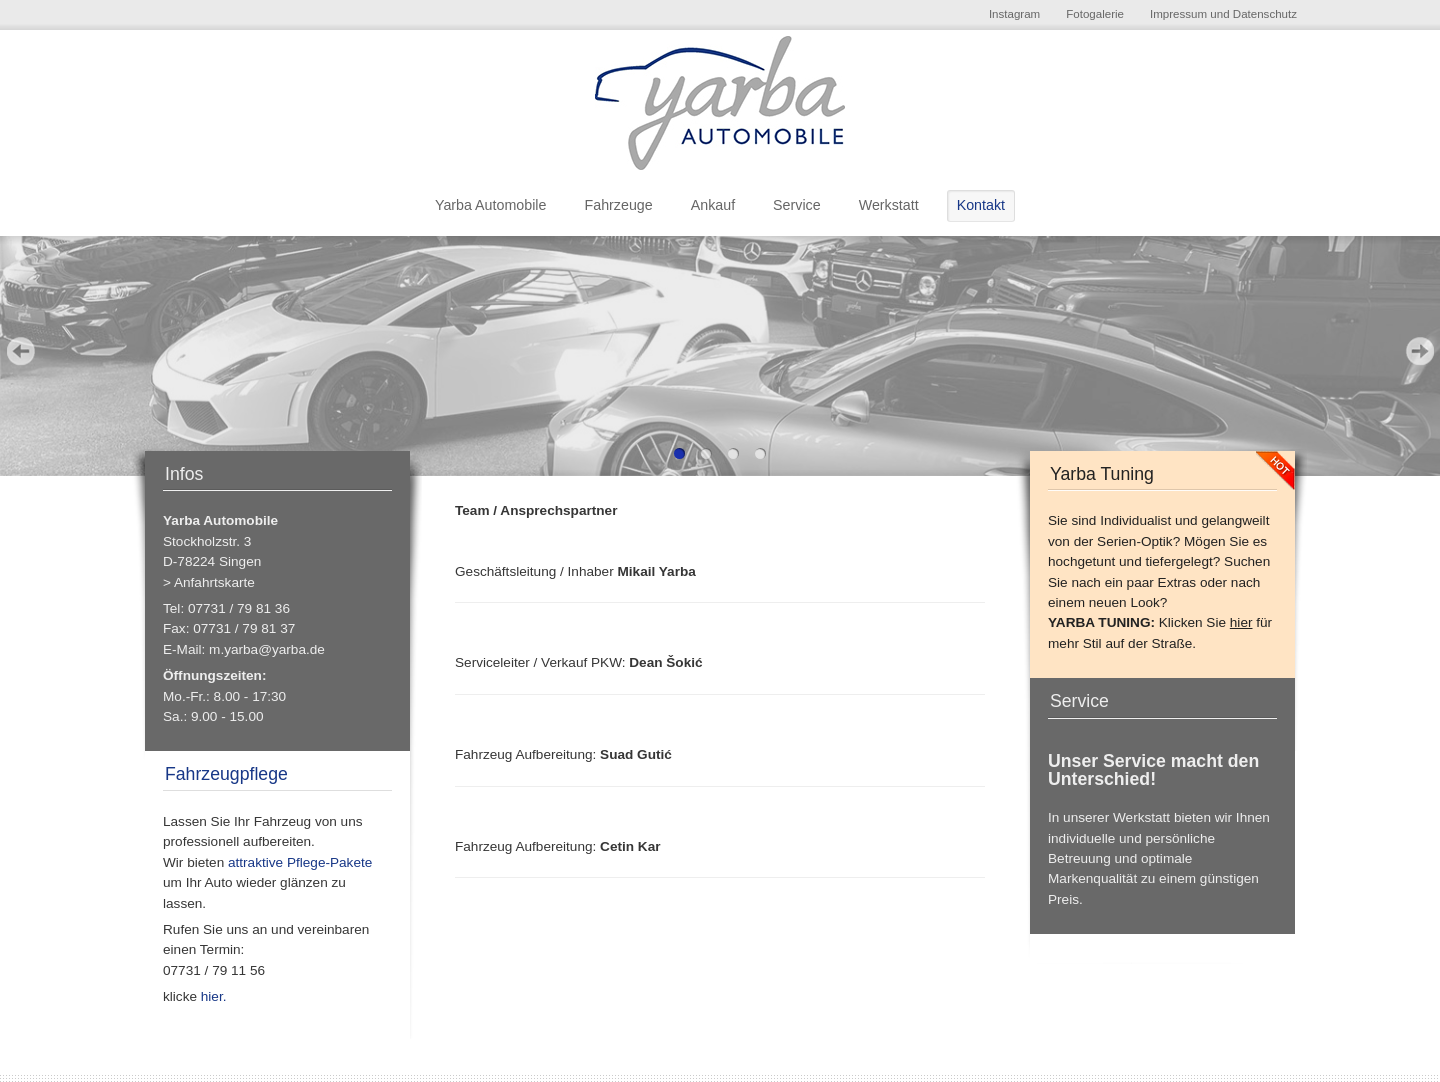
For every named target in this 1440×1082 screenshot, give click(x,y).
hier (1241, 622)
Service (797, 205)
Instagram (1014, 14)
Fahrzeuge (618, 205)
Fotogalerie (1095, 14)
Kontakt (981, 205)
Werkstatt (889, 205)
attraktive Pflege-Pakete (299, 862)
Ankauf (713, 205)
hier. (213, 996)
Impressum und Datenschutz (1223, 14)
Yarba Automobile (491, 205)
